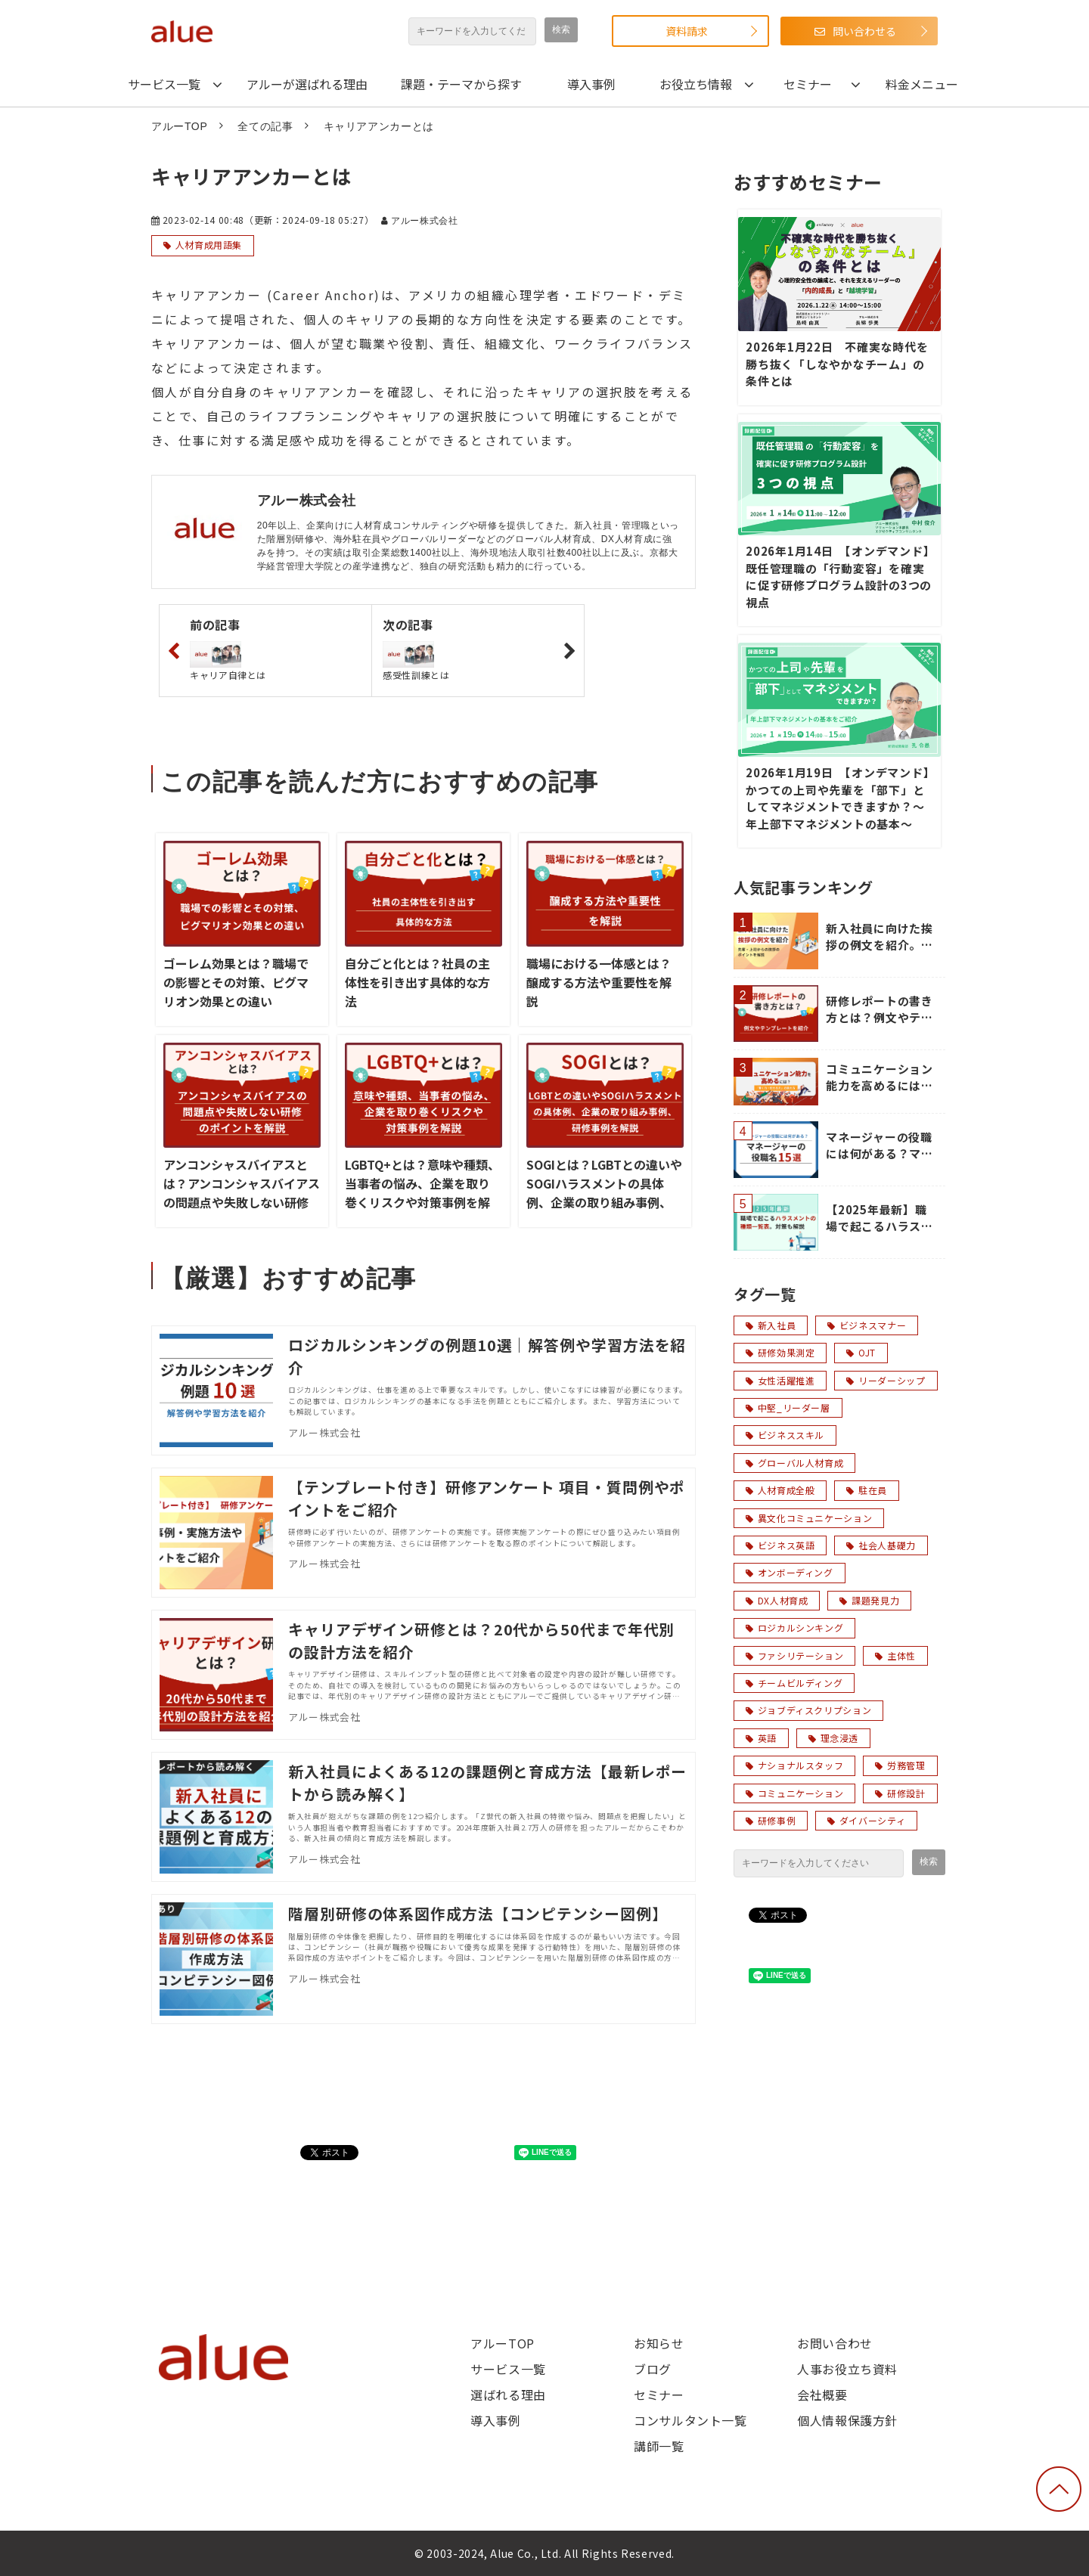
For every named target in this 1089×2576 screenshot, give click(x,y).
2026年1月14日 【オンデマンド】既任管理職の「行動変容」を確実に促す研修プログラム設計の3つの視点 (839, 576)
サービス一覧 (164, 84)
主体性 (895, 1655)
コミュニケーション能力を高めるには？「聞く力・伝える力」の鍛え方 (879, 1078)
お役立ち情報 (695, 84)
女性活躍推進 (780, 1380)
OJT (861, 1352)
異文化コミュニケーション (809, 1517)
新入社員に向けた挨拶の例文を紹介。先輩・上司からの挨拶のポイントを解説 (879, 937)
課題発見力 (869, 1600)
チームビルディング (794, 1682)
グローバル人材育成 (794, 1462)
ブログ (653, 2369)
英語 (761, 1737)
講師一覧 (659, 2446)
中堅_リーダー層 (788, 1407)
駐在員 (866, 1489)
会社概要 (822, 2394)
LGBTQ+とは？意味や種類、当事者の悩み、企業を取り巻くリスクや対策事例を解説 (422, 1192)
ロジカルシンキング (794, 1627)
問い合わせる (864, 31)
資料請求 (687, 31)
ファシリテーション (794, 1655)
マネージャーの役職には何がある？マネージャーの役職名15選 (880, 1146)
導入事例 (591, 84)
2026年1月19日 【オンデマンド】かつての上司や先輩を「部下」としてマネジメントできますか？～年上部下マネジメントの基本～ (837, 798)
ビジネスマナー (866, 1325)
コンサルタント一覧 (690, 2420)
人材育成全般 (780, 1489)
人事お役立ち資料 (847, 2369)
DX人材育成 (777, 1600)
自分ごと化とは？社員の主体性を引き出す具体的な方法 (417, 982)
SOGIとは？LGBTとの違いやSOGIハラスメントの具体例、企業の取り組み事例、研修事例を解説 (604, 1192)
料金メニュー (922, 84)
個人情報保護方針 (847, 2420)
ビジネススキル (785, 1434)
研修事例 (771, 1820)
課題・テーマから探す (461, 84)
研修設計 (900, 1793)
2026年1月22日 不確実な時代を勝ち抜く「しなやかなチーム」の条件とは (837, 364)
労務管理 (900, 1765)
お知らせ (659, 2343)
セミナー (807, 84)
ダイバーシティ (866, 1820)
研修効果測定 (780, 1352)
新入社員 (771, 1325)
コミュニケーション (794, 1793)
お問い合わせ (835, 2343)
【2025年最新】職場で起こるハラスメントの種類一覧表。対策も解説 (879, 1218)
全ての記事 (265, 126)
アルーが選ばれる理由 (307, 84)
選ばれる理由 (508, 2394)
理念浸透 (833, 1737)
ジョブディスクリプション (808, 1709)
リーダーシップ (885, 1380)
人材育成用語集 (208, 244)
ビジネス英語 (780, 1545)
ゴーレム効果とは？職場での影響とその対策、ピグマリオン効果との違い (236, 982)
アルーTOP (179, 126)
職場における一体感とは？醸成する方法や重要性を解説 (599, 982)
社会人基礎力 (880, 1545)
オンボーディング (789, 1572)
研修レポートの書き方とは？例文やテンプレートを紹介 (879, 1010)
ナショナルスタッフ (794, 1765)
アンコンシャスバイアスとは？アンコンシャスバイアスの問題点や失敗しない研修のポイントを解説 (241, 1192)
